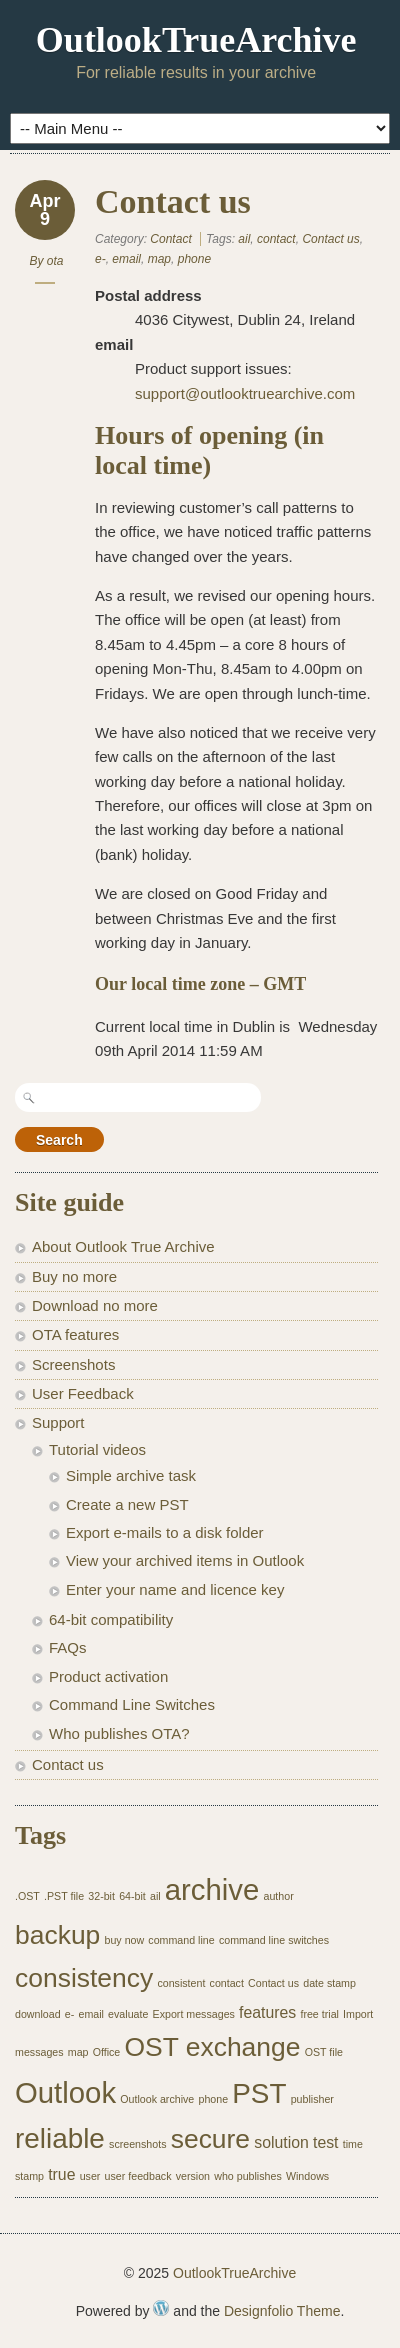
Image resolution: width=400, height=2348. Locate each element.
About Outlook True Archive (123, 1246)
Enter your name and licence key (175, 1589)
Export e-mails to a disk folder (165, 1532)
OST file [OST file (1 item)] (324, 2052)
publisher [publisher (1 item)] (312, 2099)
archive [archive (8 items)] (212, 1889)
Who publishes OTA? (119, 1733)
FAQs (68, 1647)
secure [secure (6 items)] (210, 2139)
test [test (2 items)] (326, 2142)
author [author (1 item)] (279, 1896)
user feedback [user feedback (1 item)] (138, 2176)
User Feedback (83, 1393)
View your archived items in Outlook (185, 1560)
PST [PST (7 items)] (259, 2093)
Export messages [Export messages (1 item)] (194, 2014)
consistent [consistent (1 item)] (181, 1983)
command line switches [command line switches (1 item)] (274, 1940)
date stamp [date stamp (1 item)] (329, 1983)
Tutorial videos (97, 1449)
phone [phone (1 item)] (213, 2099)
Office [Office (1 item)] (107, 2052)
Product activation (108, 1676)
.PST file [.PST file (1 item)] (64, 1896)
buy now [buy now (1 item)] (124, 1940)
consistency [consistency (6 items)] (84, 1978)
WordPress (161, 2308)
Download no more (95, 1305)
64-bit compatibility (111, 1619)
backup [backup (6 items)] (57, 1935)
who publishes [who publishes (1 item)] (248, 2176)
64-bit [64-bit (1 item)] (132, 1896)
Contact (170, 239)
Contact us (173, 201)
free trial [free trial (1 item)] (319, 2014)
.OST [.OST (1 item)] (27, 1896)
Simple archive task (131, 1475)
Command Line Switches (132, 1704)
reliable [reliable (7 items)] (60, 2138)
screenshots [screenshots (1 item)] (137, 2144)
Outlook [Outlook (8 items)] (65, 2092)
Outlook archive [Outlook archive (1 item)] (157, 2099)
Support (58, 1422)
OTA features (75, 1334)
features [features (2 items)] (267, 2012)
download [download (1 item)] (38, 2014)
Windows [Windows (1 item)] (307, 2176)
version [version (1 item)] (193, 2176)
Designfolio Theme (282, 2311)
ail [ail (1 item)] (155, 1896)
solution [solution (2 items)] (281, 2142)
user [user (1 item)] (90, 2176)
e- (100, 259)
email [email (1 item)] (90, 2014)
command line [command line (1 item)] (181, 1940)
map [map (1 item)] (78, 2052)
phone (194, 259)
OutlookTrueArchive (196, 40)
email (126, 259)
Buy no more (74, 1276)
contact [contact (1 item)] (227, 1983)
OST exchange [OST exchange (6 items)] (212, 2047)
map (159, 259)
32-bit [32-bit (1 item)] (101, 1896)
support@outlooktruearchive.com (245, 393)
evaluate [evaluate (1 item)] (128, 2014)
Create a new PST (127, 1504)
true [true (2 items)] (61, 2174)
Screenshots (73, 1364)
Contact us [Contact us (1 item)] (273, 1983)
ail (244, 239)
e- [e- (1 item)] (69, 2014)
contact (276, 239)
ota (55, 261)
